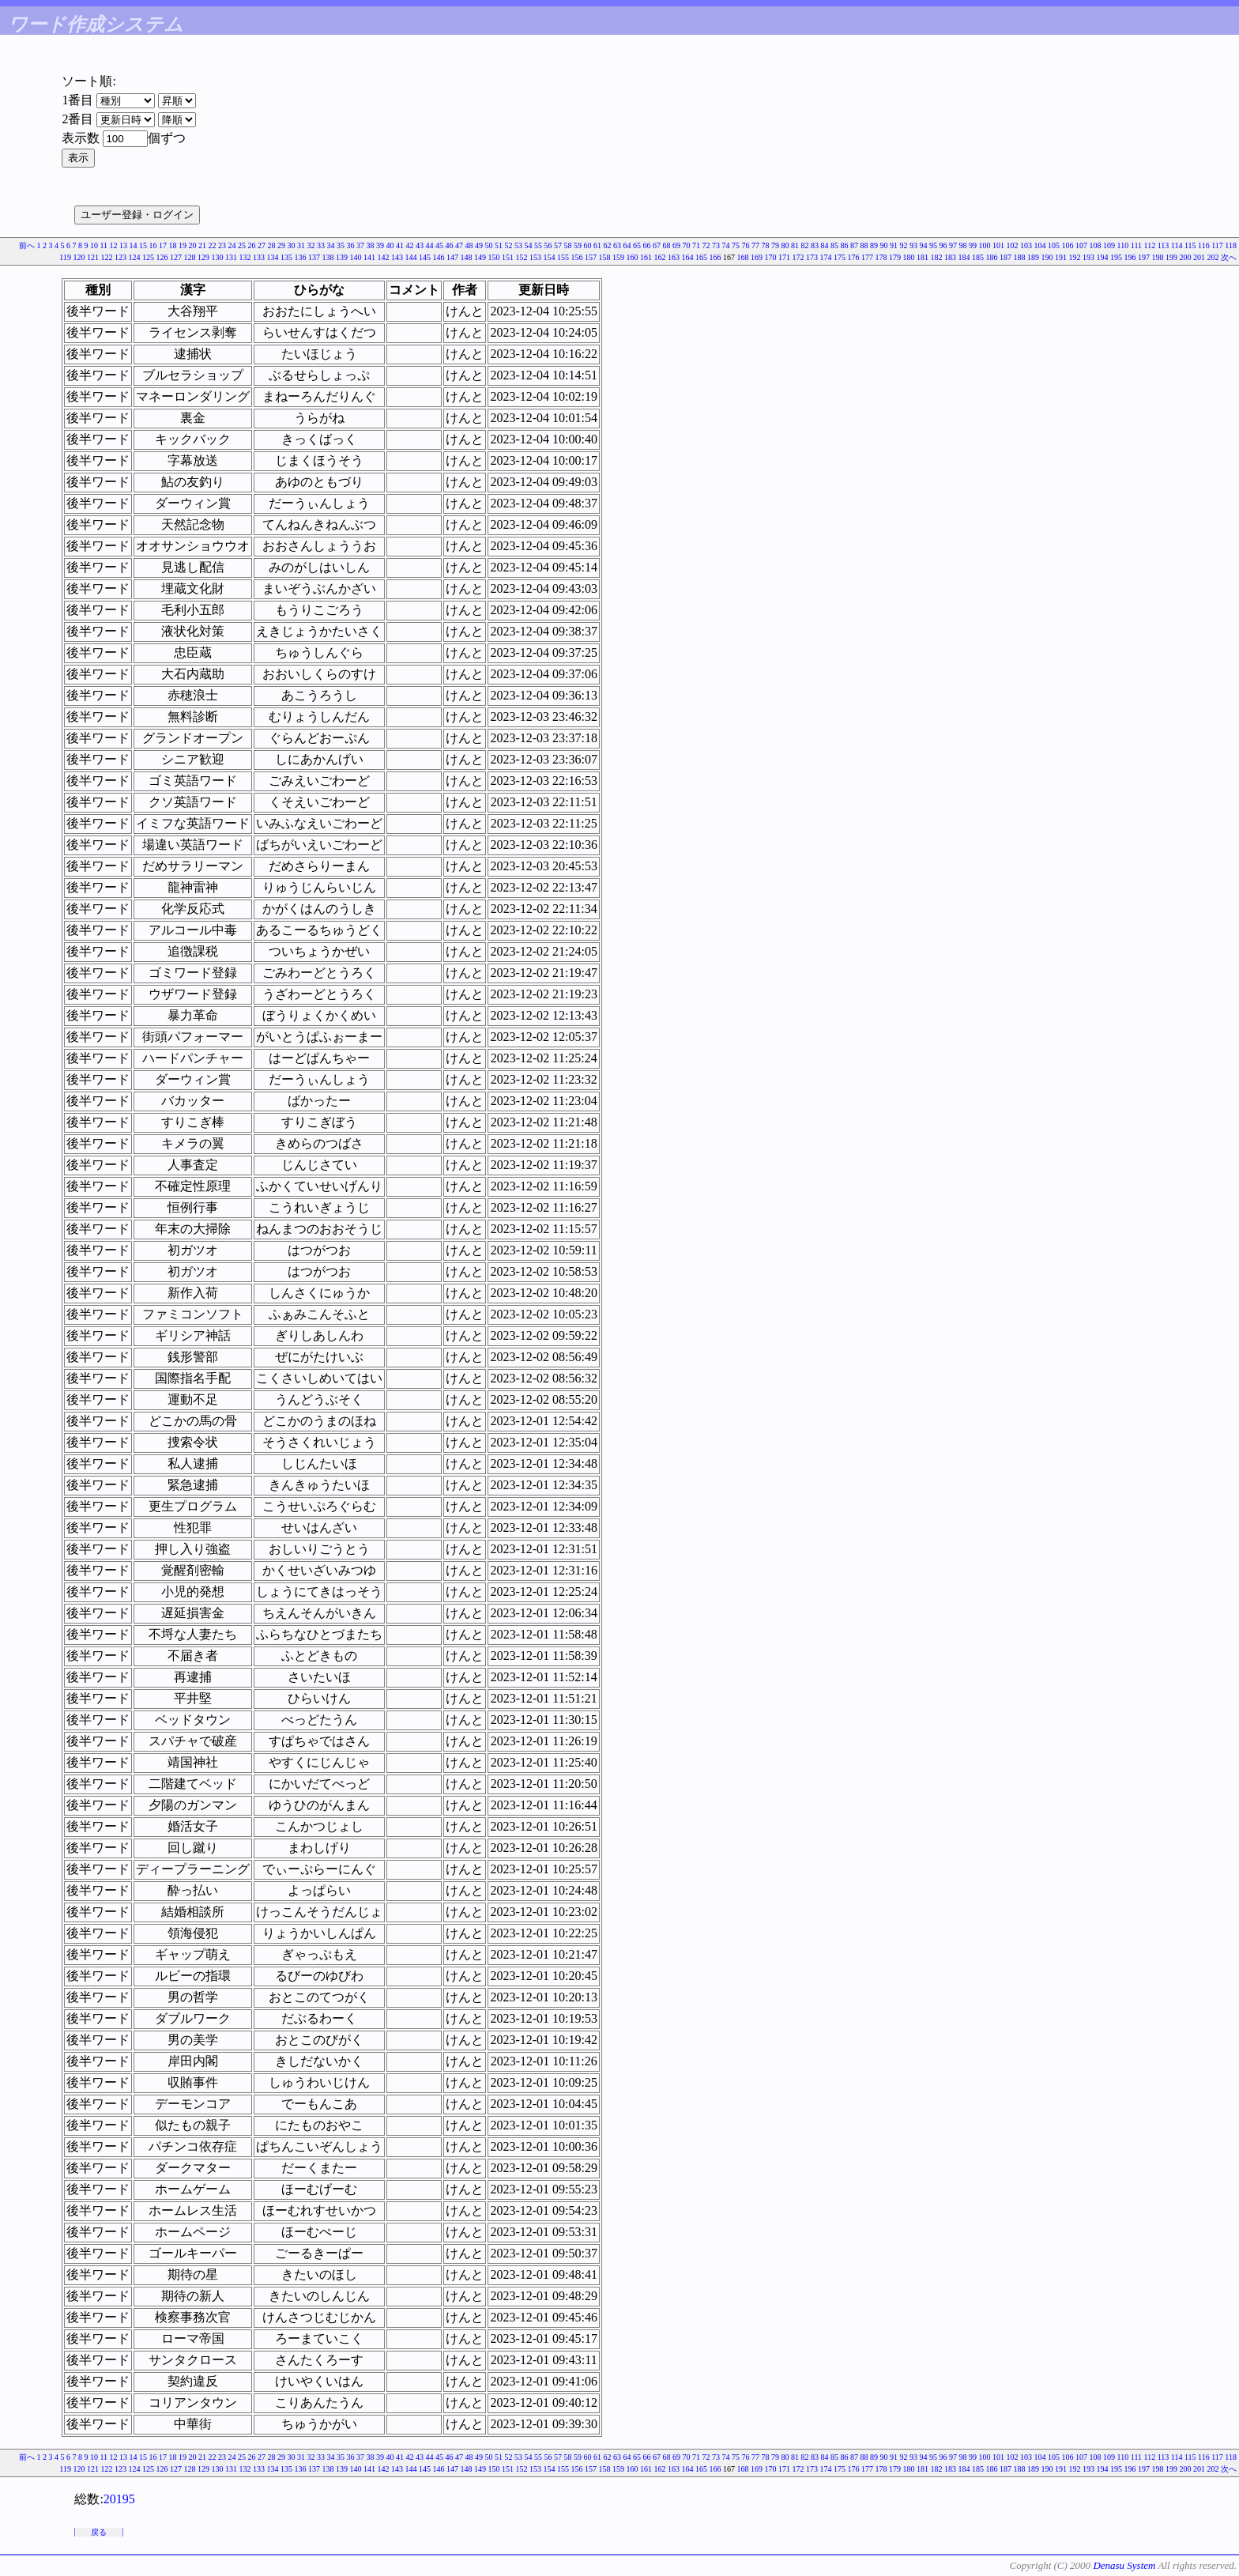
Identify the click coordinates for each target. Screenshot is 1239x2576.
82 (805, 245)
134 (273, 257)
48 (469, 245)
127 (176, 257)
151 (508, 257)
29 (281, 245)
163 (674, 257)
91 (894, 245)
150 (494, 257)
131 (231, 257)
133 (259, 257)
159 (618, 257)
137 (314, 257)
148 (467, 257)
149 (480, 257)
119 (65, 257)
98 (963, 245)
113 (1163, 245)
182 (937, 257)
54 (529, 245)
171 (784, 257)
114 (1177, 245)
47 (459, 245)
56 (548, 245)
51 (499, 245)
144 (411, 257)
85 (834, 245)
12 (114, 245)
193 (1088, 257)
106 (1068, 245)
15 (143, 245)
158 (605, 257)
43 (420, 245)
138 (328, 257)
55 (538, 245)
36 (351, 245)
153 (535, 257)
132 (245, 257)
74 (726, 245)
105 (1054, 245)
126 (162, 257)
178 (881, 257)
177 (867, 257)
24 (232, 245)
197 (1144, 257)
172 (798, 257)
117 (1217, 245)
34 (331, 245)
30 (292, 245)
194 (1103, 257)
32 (311, 245)
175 (839, 257)
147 (452, 257)
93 (913, 245)
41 (400, 245)
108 (1096, 245)
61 (597, 245)
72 (706, 245)
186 (992, 257)
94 (924, 245)
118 (1231, 245)
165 (701, 257)
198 (1158, 257)
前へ (27, 245)
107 (1081, 245)
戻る (99, 2532)
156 (577, 257)
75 (736, 245)
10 (94, 245)
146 (439, 257)
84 (825, 245)
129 (203, 257)
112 (1150, 245)
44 (430, 245)
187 (1005, 257)
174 (826, 257)
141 (369, 257)
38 (371, 245)
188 (1020, 257)
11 (103, 245)
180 (909, 257)
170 (771, 257)
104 (1040, 245)
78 (766, 245)
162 (660, 257)
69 (676, 245)
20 (193, 245)
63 (617, 245)
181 (922, 257)
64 (627, 245)
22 (213, 245)
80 (785, 245)
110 (1123, 245)
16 (153, 245)
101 (998, 245)
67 (657, 245)
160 (632, 257)
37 (360, 245)
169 (757, 257)
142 (384, 257)
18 (173, 245)
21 (202, 245)
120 (79, 257)
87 (854, 245)
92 (904, 245)
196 (1130, 257)
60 (588, 245)
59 (578, 245)
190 (1047, 257)
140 (356, 257)
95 (933, 245)
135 (286, 257)
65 (637, 245)
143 (397, 257)
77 (755, 245)
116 (1204, 245)
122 (107, 257)
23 (222, 245)
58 (568, 245)
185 (978, 257)
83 (815, 245)
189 (1033, 257)
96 (943, 245)
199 (1171, 257)
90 (884, 245)
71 (696, 245)
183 (950, 257)
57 (558, 245)
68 (667, 245)
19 (182, 245)
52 (509, 245)
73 (716, 245)
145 (425, 257)
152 (522, 257)
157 (591, 257)
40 (390, 245)
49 (479, 245)
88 (864, 245)
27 (262, 245)
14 (133, 245)
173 (812, 257)
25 (242, 245)
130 (218, 257)
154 (549, 257)
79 (775, 245)
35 (341, 245)
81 (795, 245)
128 (190, 257)
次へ (1229, 257)
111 (1136, 245)
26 (252, 245)
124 (135, 257)
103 (1026, 245)
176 (854, 257)
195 (1116, 257)
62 (608, 245)
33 (321, 245)
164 (688, 257)
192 (1075, 257)
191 (1061, 257)
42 (410, 245)
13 (123, 245)
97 (953, 245)
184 (964, 257)
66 (647, 245)
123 (120, 257)
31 (301, 245)
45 (439, 245)
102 (1013, 245)
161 (646, 257)
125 (148, 257)
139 (342, 257)
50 (489, 245)
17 (163, 245)
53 (518, 245)
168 (743, 257)
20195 (119, 2499)
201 (1199, 257)
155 (563, 257)
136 (301, 257)
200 (1186, 257)
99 (973, 245)
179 (895, 257)
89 (874, 245)
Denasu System (1124, 2565)
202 (1213, 257)
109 (1109, 245)
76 (746, 245)
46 (450, 245)
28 (272, 245)
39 (380, 245)
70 (687, 245)
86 (845, 245)
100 (985, 245)
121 (93, 257)
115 (1190, 245)
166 (715, 257)
